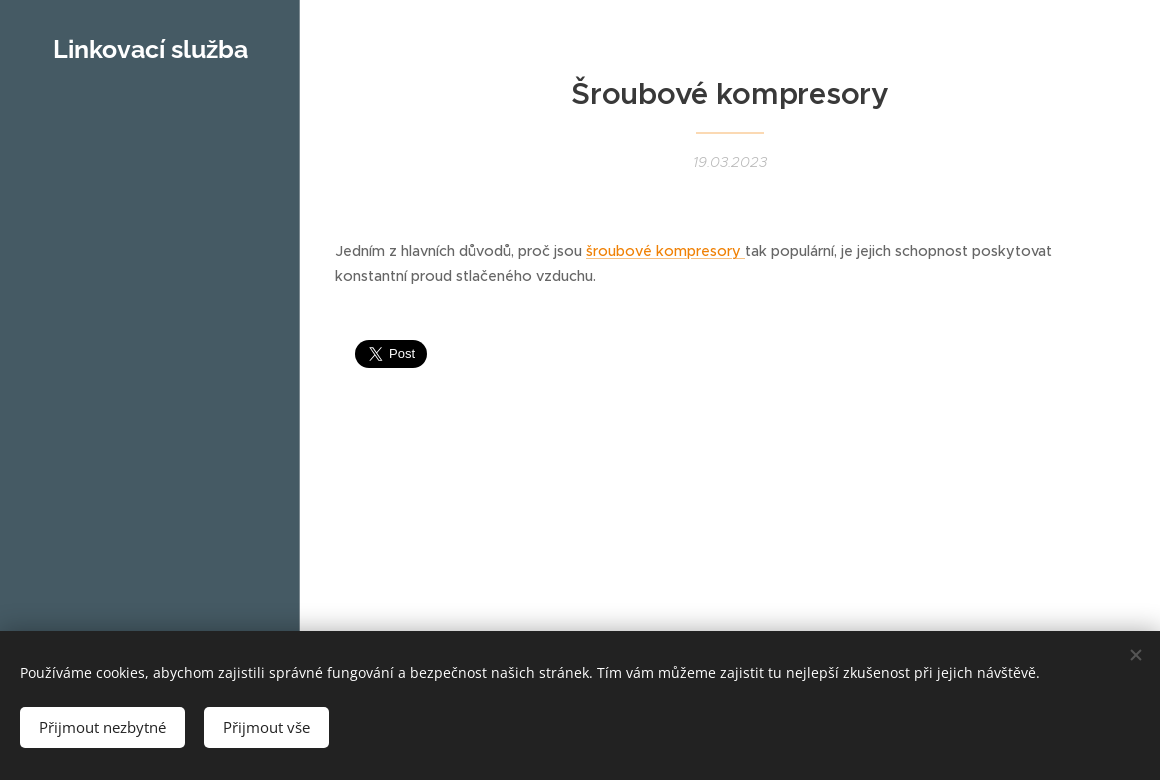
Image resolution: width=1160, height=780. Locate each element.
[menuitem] (150, 179)
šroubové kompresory (665, 251)
